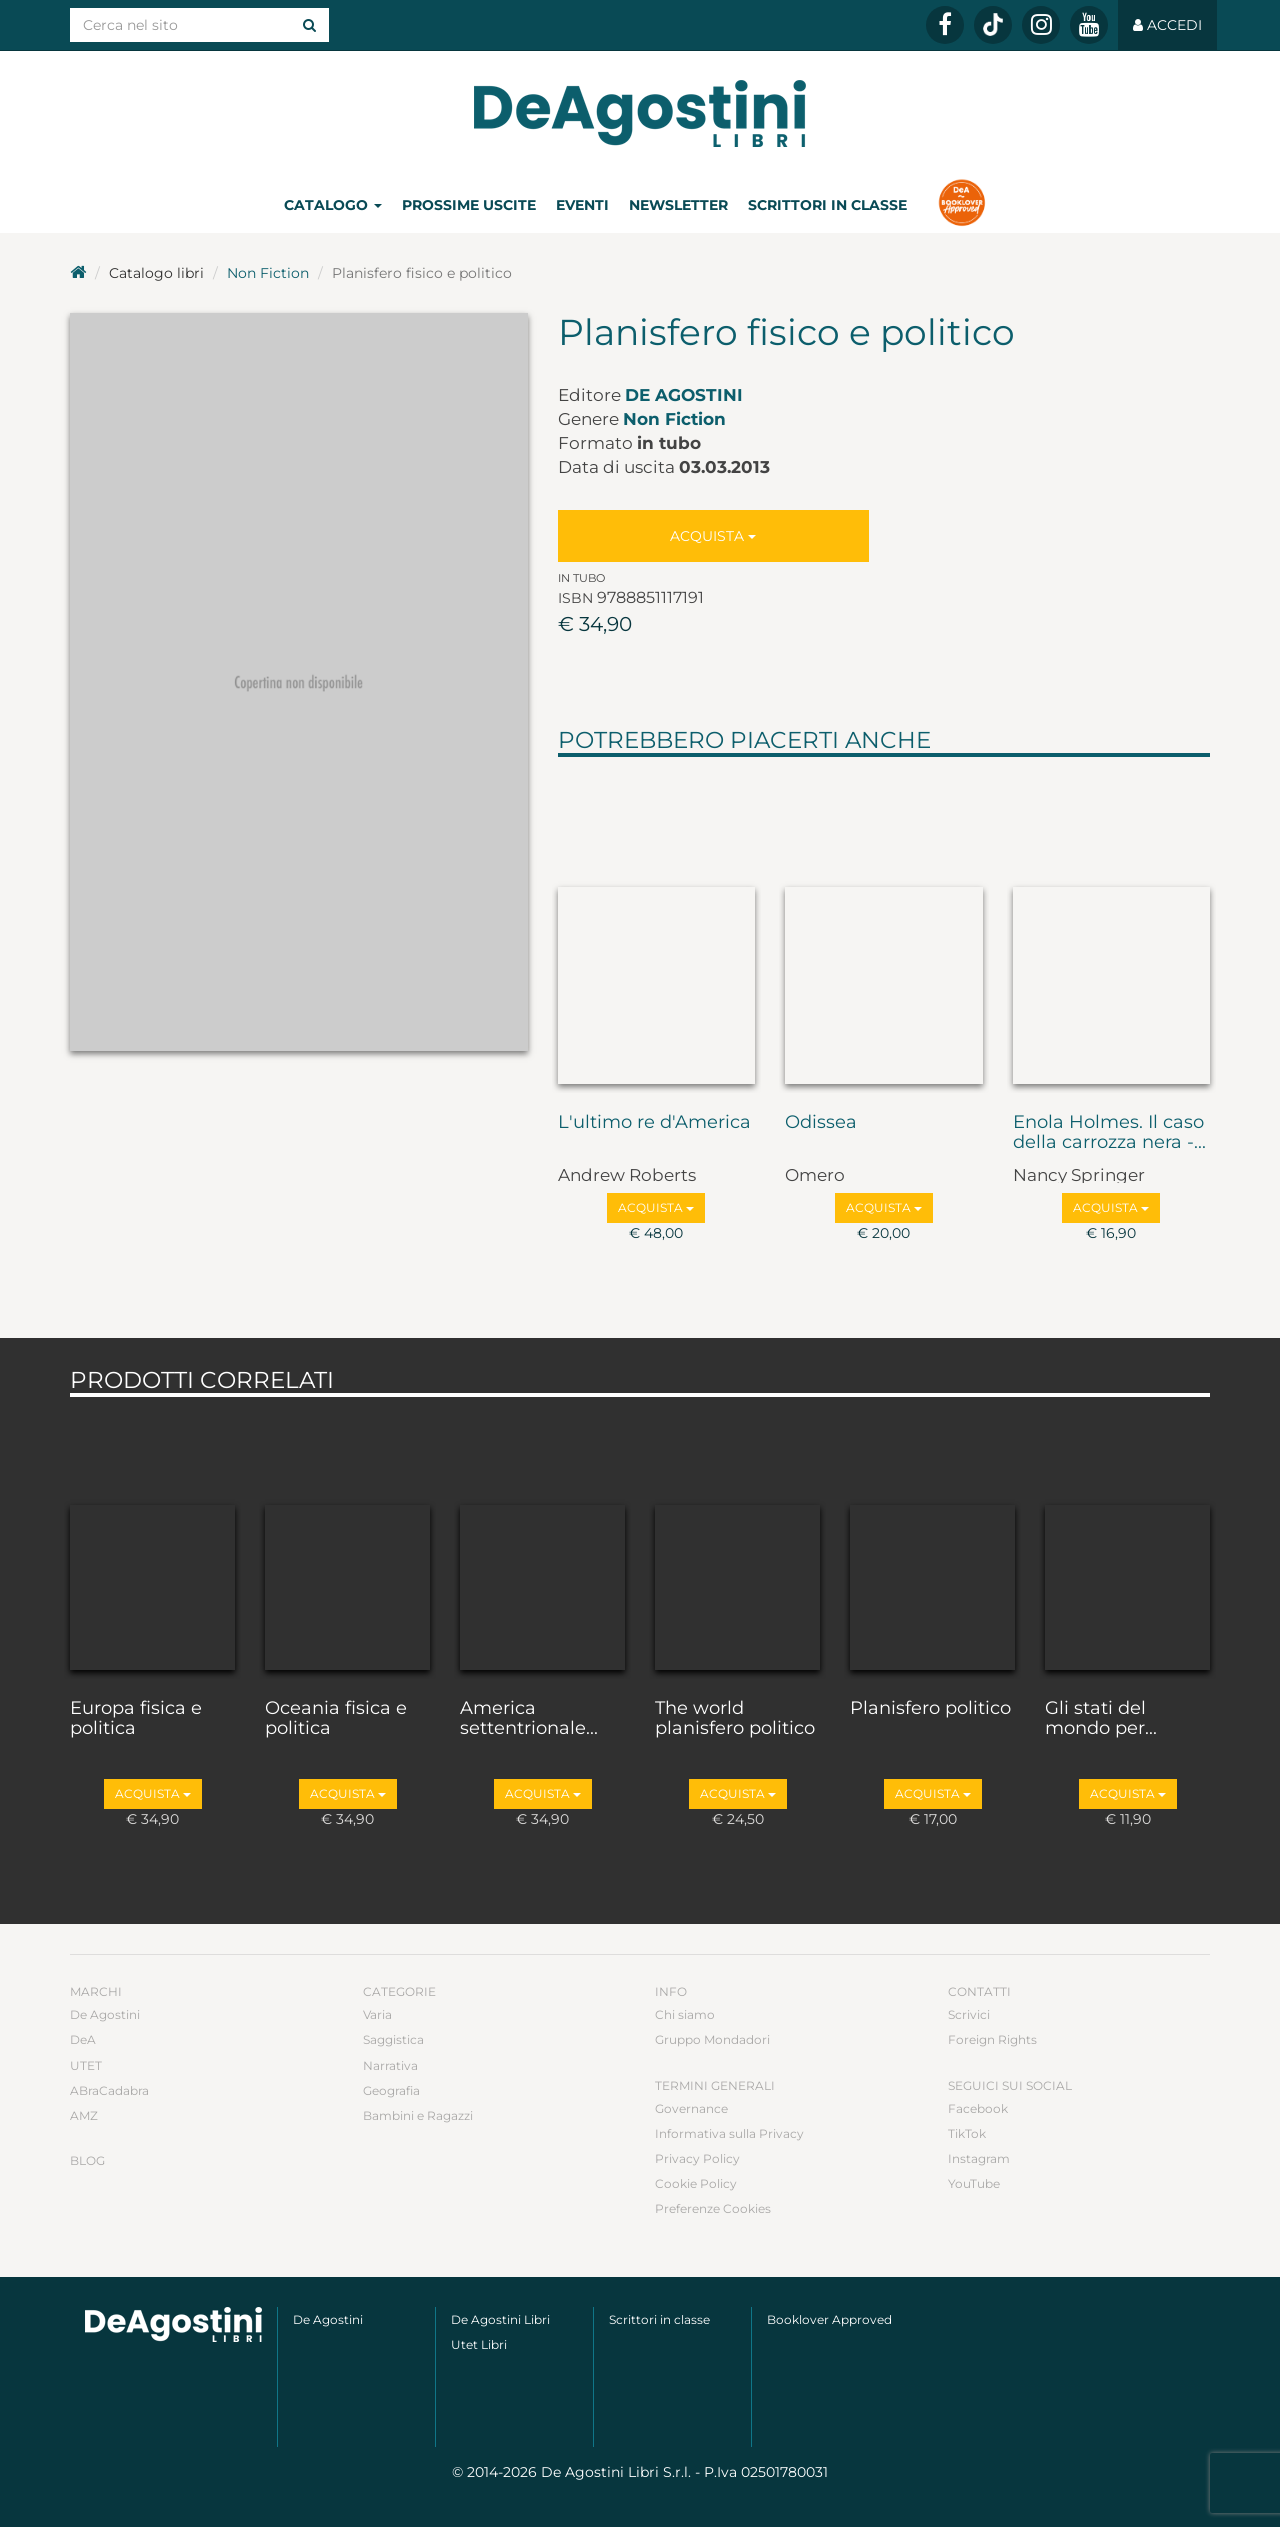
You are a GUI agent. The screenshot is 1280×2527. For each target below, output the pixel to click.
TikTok (967, 2133)
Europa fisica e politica (136, 1719)
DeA (83, 2039)
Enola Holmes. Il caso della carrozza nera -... (1109, 1133)
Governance (691, 2108)
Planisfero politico (930, 1709)
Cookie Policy (696, 2183)
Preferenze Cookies (713, 2208)
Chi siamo (685, 2014)
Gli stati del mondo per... (1101, 1719)
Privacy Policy (697, 2158)
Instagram (979, 2158)
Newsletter (678, 205)
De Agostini (684, 395)
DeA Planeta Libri (640, 113)
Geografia (391, 2090)
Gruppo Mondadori (712, 2039)
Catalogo (333, 205)
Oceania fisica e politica (336, 1719)
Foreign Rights (992, 2039)
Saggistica (393, 2039)
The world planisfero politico (735, 1719)
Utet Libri (479, 2344)
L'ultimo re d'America (654, 1123)
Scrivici (969, 2014)
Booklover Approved (829, 2319)
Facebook (978, 2108)
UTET (86, 2065)
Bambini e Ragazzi (418, 2115)
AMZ (84, 2115)
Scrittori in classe (827, 205)
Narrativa (390, 2065)
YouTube (974, 2183)
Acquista (713, 536)
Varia (377, 2014)
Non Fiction (268, 273)
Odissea (821, 1123)
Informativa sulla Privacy (729, 2133)
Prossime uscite (469, 205)
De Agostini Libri (500, 2319)
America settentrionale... (529, 1719)
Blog (87, 2160)
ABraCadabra (109, 2090)
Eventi (582, 205)
